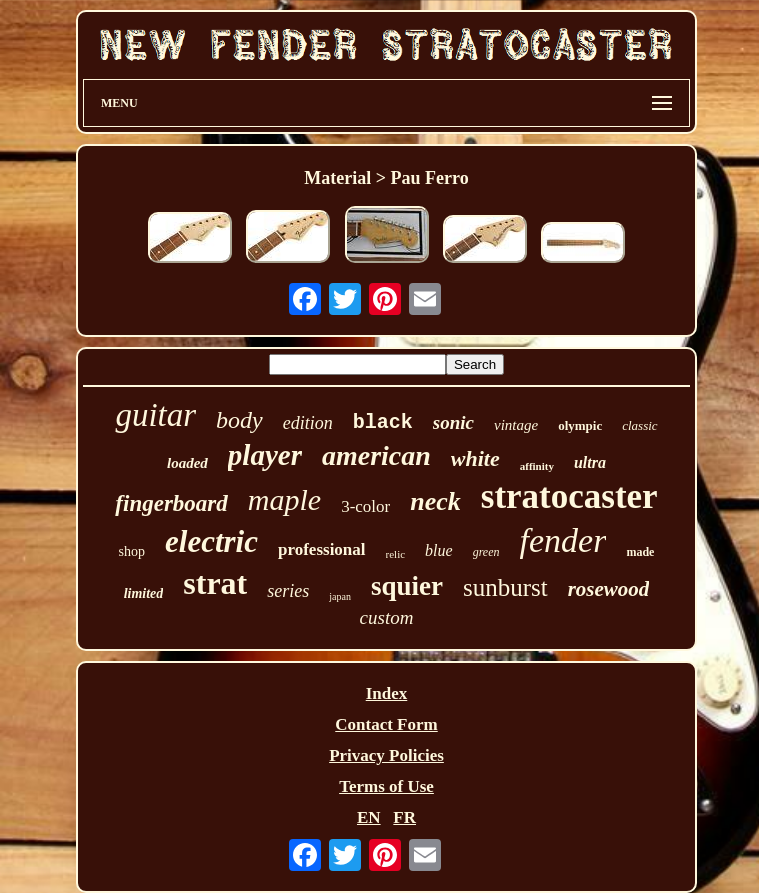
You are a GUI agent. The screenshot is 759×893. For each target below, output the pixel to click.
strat (215, 583)
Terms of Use (386, 786)
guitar (155, 415)
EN (369, 817)
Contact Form (386, 724)
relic (396, 554)
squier (407, 586)
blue (439, 550)
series (288, 591)
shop (132, 551)
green (486, 552)
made (640, 552)
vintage (516, 425)
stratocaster (569, 496)
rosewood (609, 589)
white (475, 458)
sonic (453, 422)
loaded (187, 463)
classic (639, 425)
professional (322, 549)
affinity (537, 466)
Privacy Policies (386, 755)
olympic (580, 425)
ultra (590, 462)
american (376, 455)
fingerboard (171, 503)
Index (387, 693)
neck (435, 501)
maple (284, 499)
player (265, 455)
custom (387, 617)
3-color (365, 506)
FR (404, 817)
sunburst (505, 587)
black (383, 422)
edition (308, 423)
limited (144, 593)
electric (211, 541)
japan (340, 596)
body (239, 420)
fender (563, 540)
